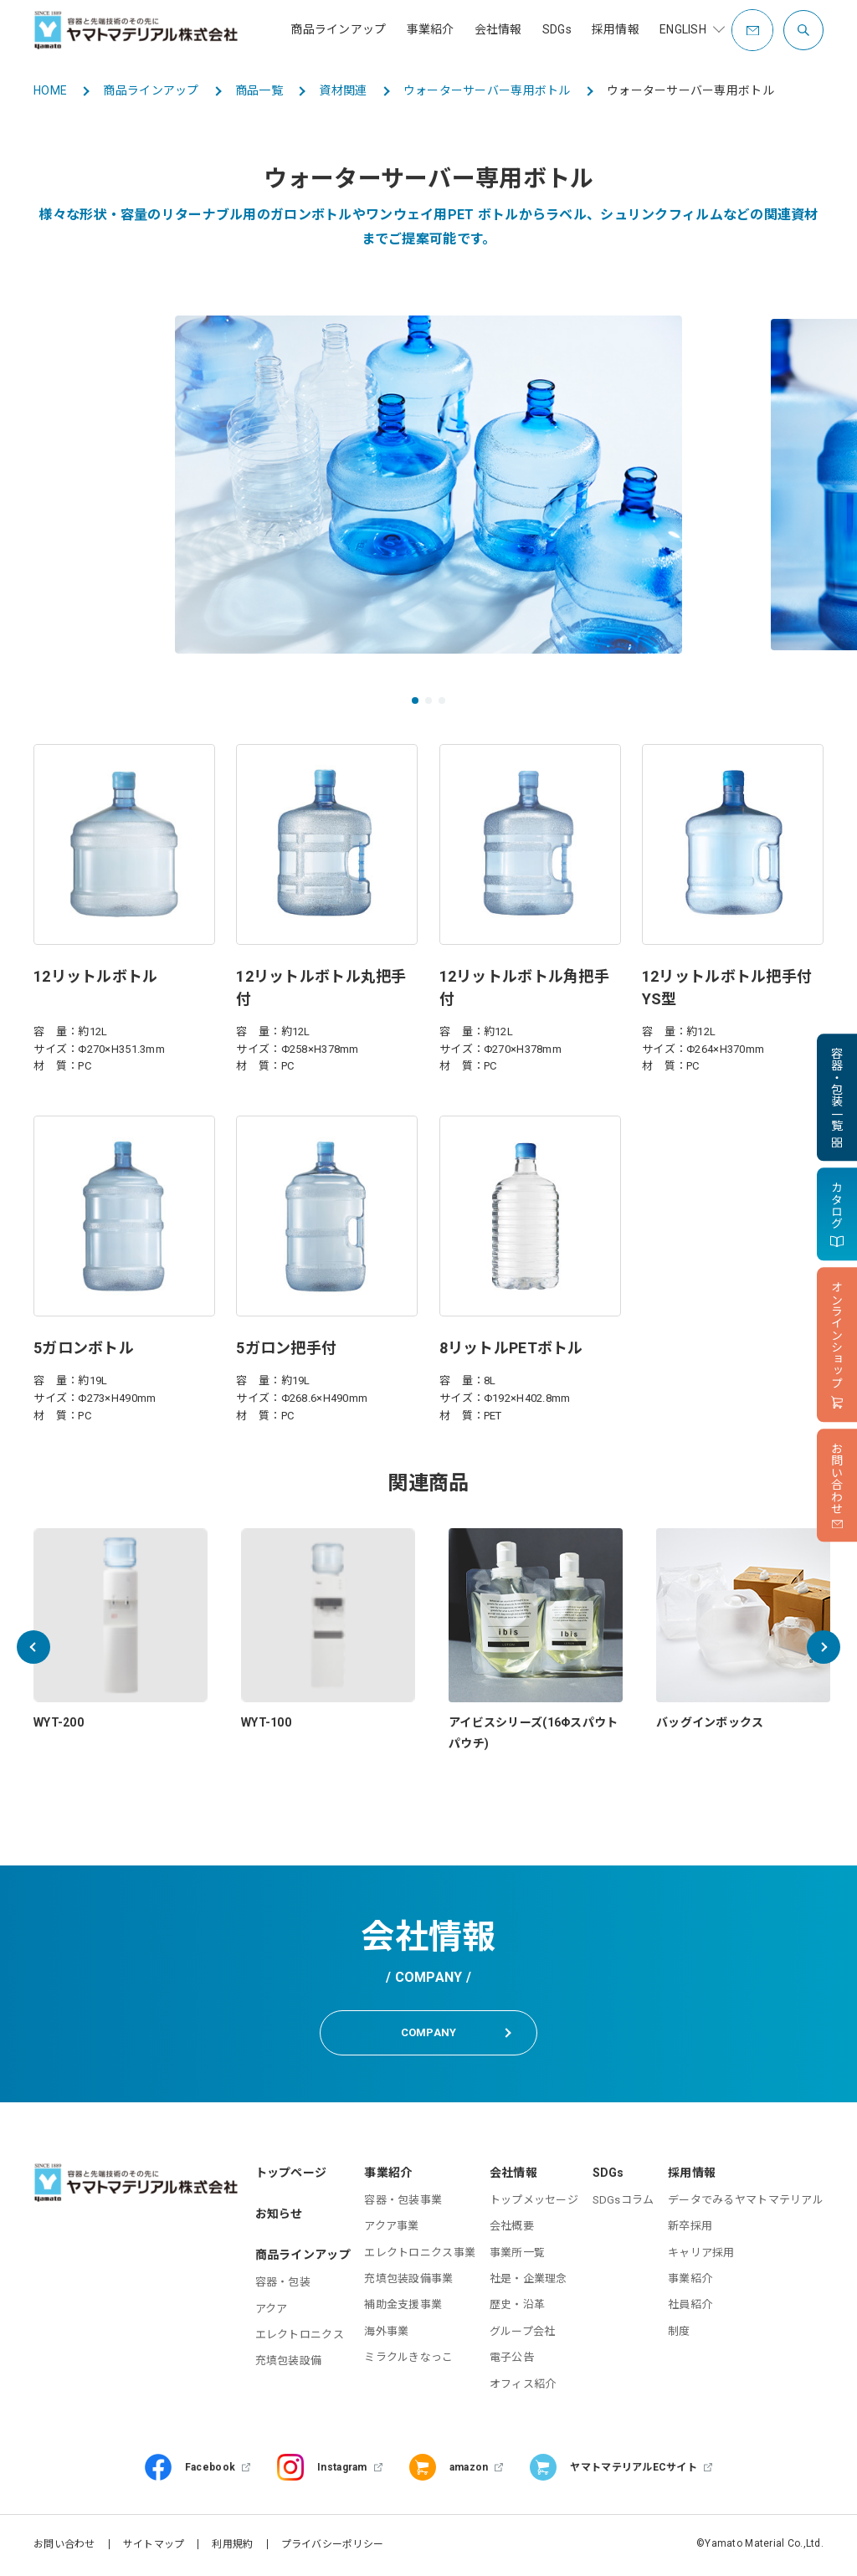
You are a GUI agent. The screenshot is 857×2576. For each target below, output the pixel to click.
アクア (271, 2311)
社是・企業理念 (528, 2281)
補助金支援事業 (403, 2307)
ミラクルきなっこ (408, 2360)
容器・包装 (282, 2285)
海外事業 (386, 2333)
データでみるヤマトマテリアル (746, 2202)
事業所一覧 (517, 2255)
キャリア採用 (701, 2255)
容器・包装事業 (403, 2202)
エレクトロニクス (299, 2337)
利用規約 (232, 2547)
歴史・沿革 (517, 2307)
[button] (415, 700)
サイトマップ (154, 2547)
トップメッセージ (534, 2202)
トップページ (291, 2175)
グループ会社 (523, 2333)
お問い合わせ (64, 2547)
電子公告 (512, 2360)
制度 (679, 2333)
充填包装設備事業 (408, 2281)
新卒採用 (690, 2229)
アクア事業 (391, 2229)
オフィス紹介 (523, 2386)
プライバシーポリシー (332, 2547)
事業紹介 (690, 2281)
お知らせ (279, 2216)
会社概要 (512, 2229)
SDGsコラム (623, 2202)
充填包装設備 (288, 2364)
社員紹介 (690, 2307)
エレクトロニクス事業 (419, 2255)
